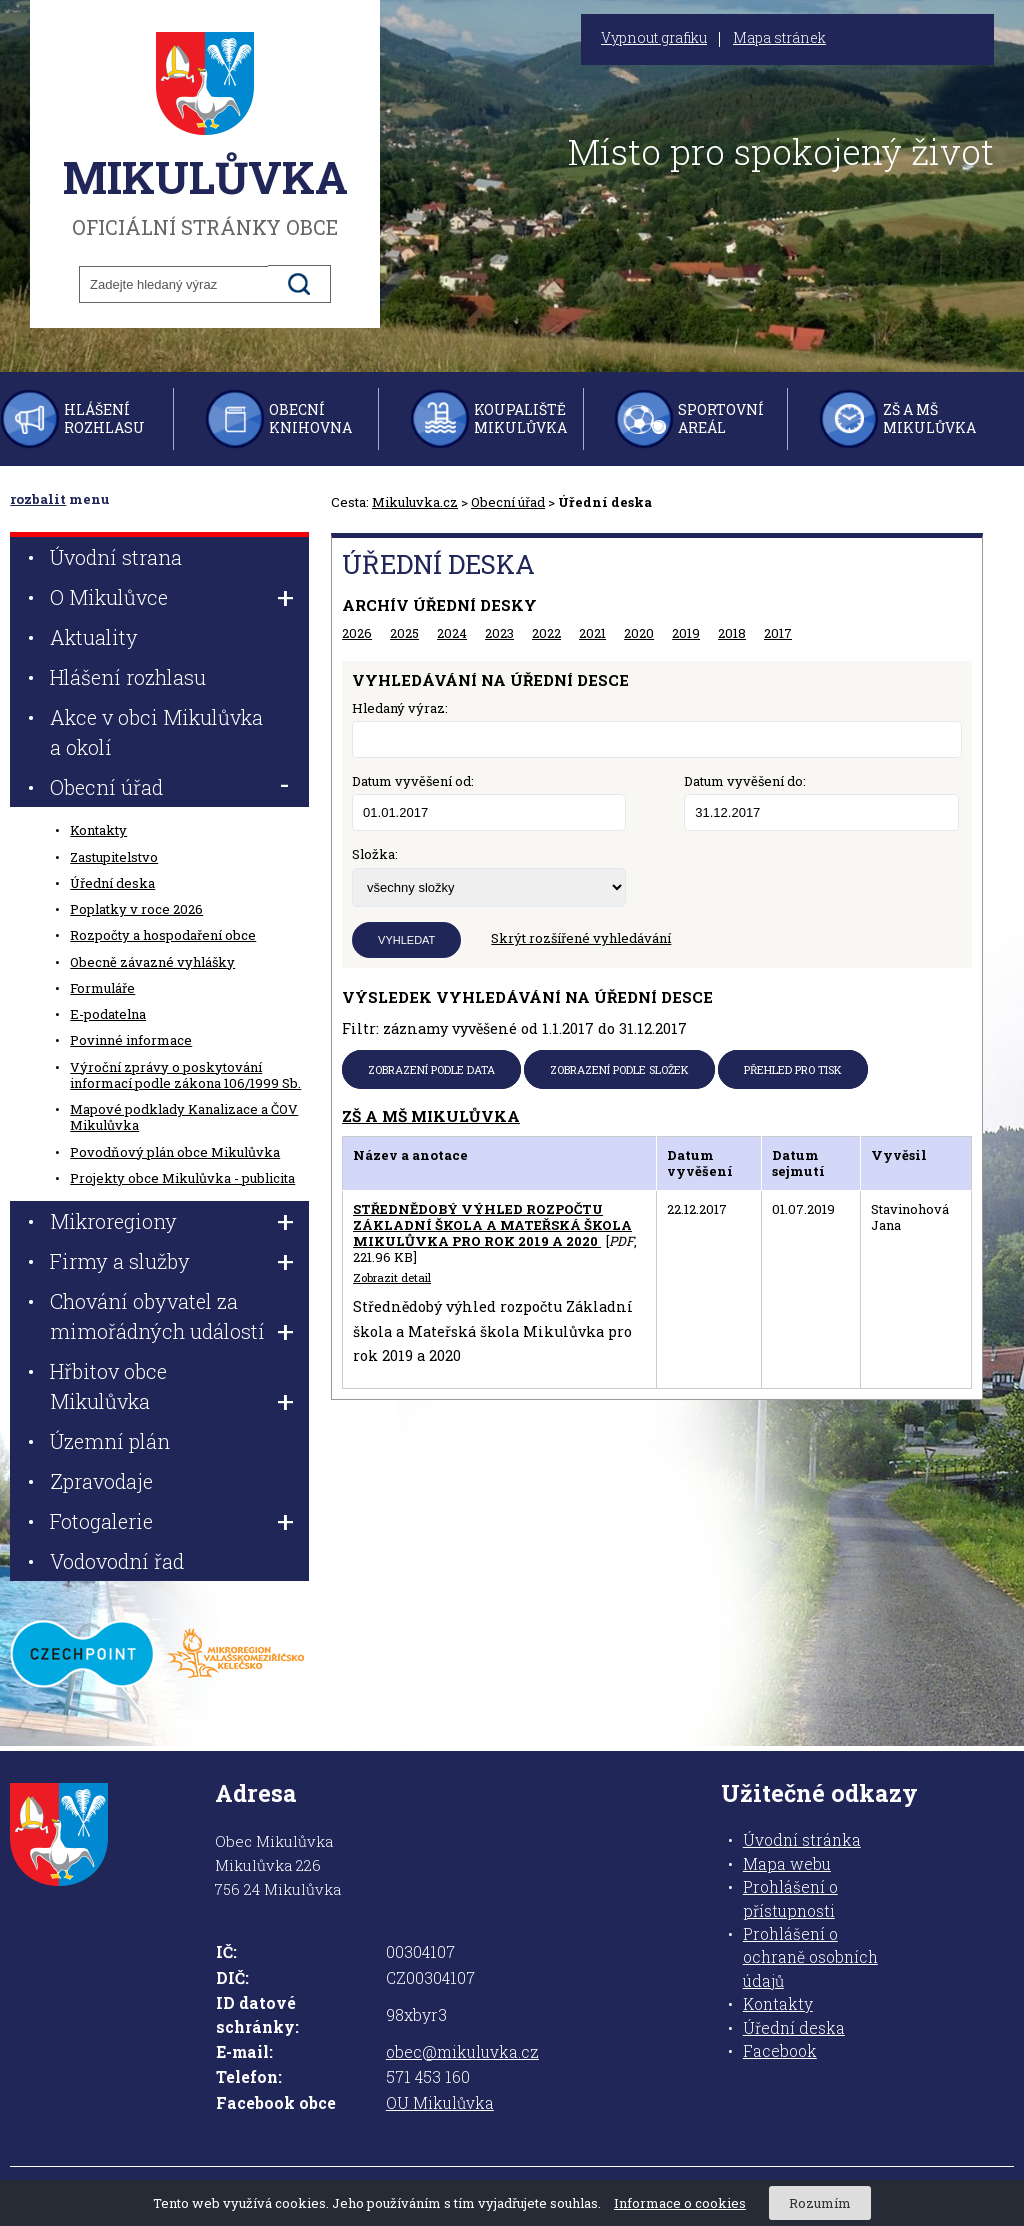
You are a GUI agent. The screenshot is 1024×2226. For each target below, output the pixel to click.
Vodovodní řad (117, 1561)
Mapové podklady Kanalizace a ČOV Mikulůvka (184, 1117)
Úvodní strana (116, 557)
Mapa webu (787, 1864)
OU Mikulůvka (440, 2103)
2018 (732, 633)
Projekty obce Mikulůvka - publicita (182, 1178)
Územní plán (110, 1441)
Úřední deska (112, 883)
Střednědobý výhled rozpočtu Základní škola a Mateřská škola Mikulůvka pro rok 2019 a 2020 (492, 1225)
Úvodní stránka (802, 1840)
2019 (686, 633)
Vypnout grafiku (654, 38)
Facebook (780, 2051)
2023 (499, 633)
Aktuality (94, 637)
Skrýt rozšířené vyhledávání (581, 938)
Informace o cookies (680, 2203)
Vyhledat (406, 940)
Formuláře (102, 988)
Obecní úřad (508, 502)
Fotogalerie (101, 1521)
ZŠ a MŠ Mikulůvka (929, 418)
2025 (404, 633)
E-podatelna (108, 1014)
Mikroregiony (113, 1221)
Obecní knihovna (310, 418)
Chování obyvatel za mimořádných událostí (157, 1316)
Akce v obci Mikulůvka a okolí (156, 732)
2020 (639, 633)
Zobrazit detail (392, 1278)
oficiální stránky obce (205, 135)
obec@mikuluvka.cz (462, 2052)
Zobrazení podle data (431, 1069)
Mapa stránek (779, 38)
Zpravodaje (101, 1481)
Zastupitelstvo (114, 857)
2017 (778, 633)
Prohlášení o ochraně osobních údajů (810, 1957)
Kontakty (98, 830)
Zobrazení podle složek (619, 1069)
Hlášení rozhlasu (104, 418)
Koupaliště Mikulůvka (520, 418)
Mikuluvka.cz (415, 502)
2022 (546, 633)
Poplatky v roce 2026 (136, 909)
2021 (592, 633)
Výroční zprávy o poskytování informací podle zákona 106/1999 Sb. (185, 1075)
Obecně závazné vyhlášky (152, 962)
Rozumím (820, 2203)
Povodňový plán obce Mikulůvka (175, 1152)
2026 (357, 633)
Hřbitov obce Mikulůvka (108, 1386)
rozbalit (38, 499)
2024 (452, 633)
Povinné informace (131, 1040)
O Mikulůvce (109, 597)
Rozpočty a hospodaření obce (163, 935)
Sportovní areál (721, 418)
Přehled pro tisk (793, 1069)
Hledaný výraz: (400, 708)
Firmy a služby (120, 1261)
